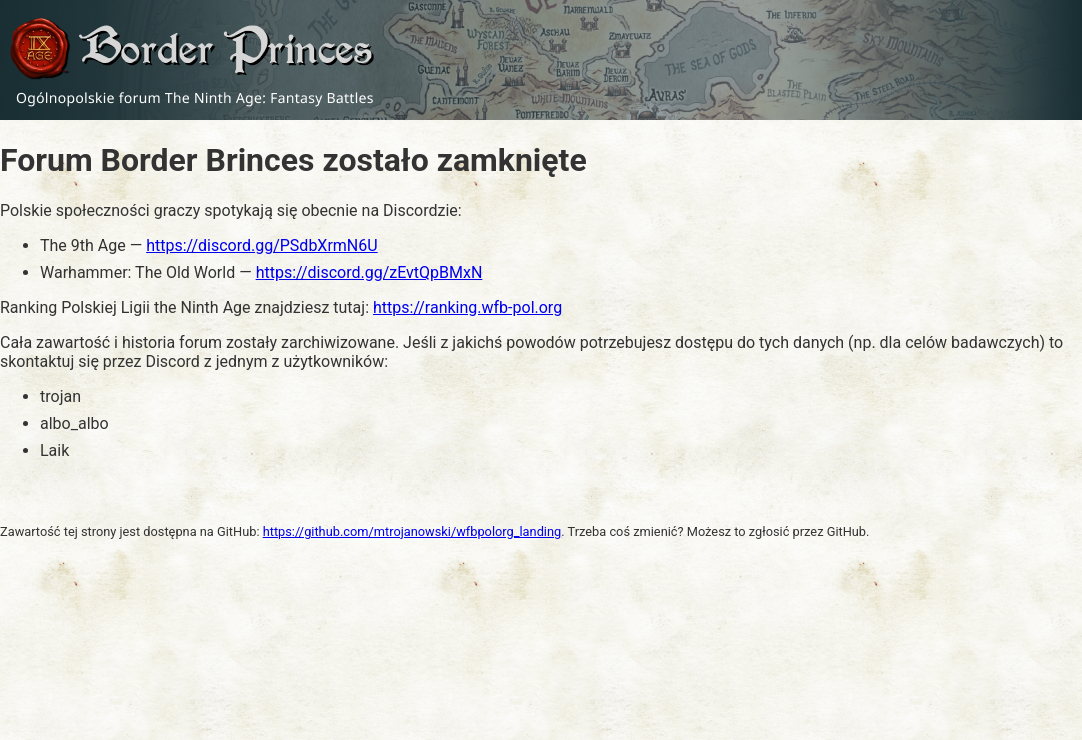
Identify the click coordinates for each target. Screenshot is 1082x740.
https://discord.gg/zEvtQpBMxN (369, 272)
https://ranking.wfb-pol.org (467, 307)
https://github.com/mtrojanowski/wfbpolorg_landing (412, 531)
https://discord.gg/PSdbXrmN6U (261, 245)
